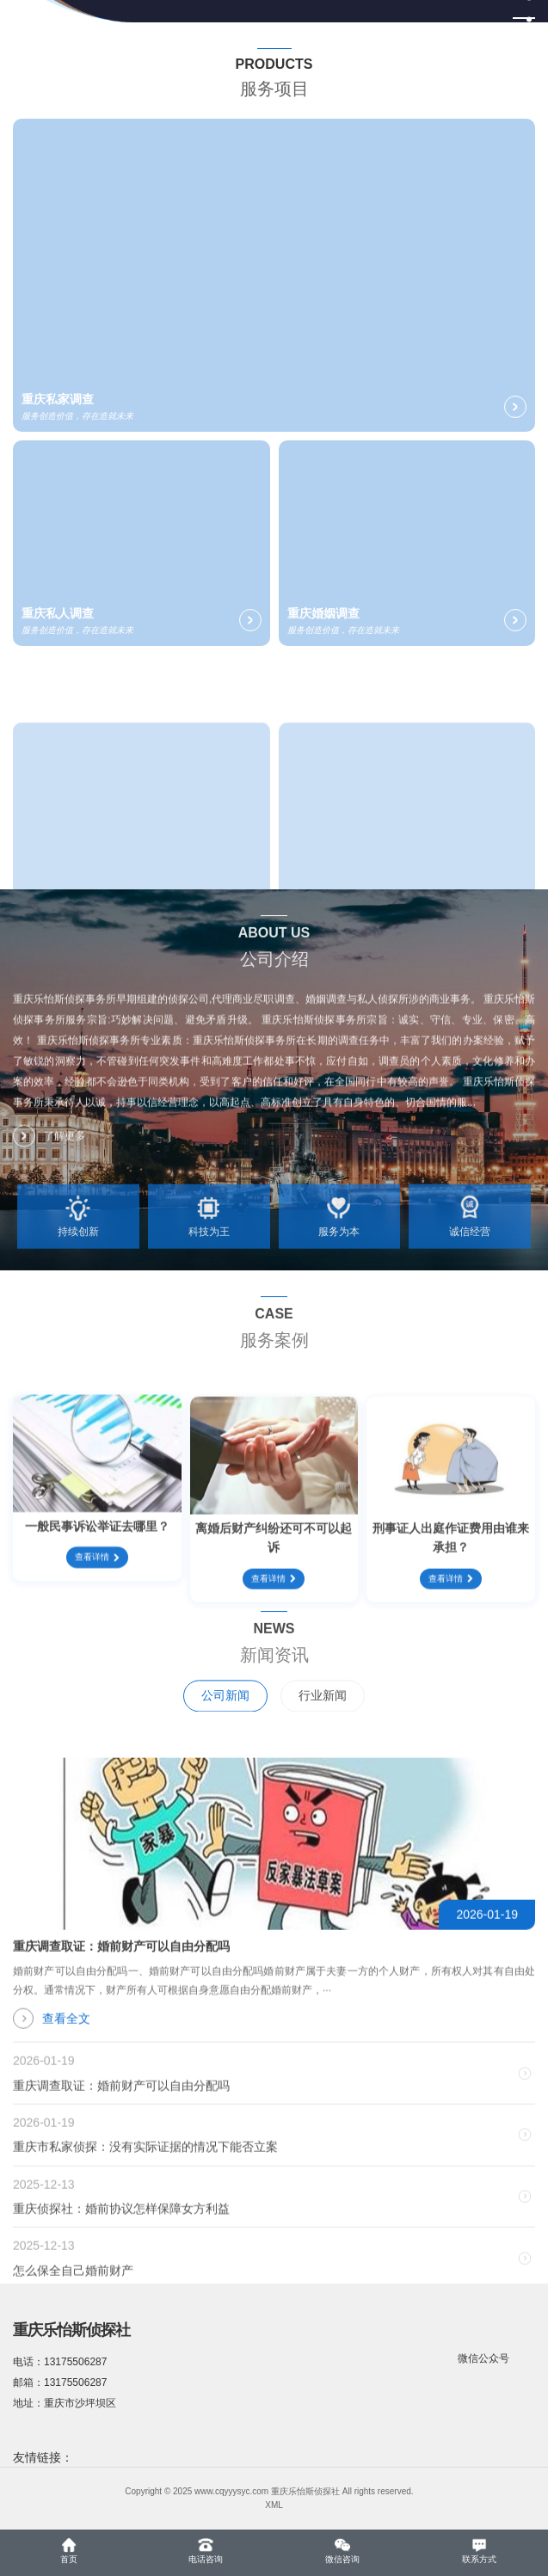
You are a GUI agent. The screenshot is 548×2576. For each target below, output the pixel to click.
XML (274, 2505)
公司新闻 (225, 1725)
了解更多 (49, 1150)
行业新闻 (323, 1725)
